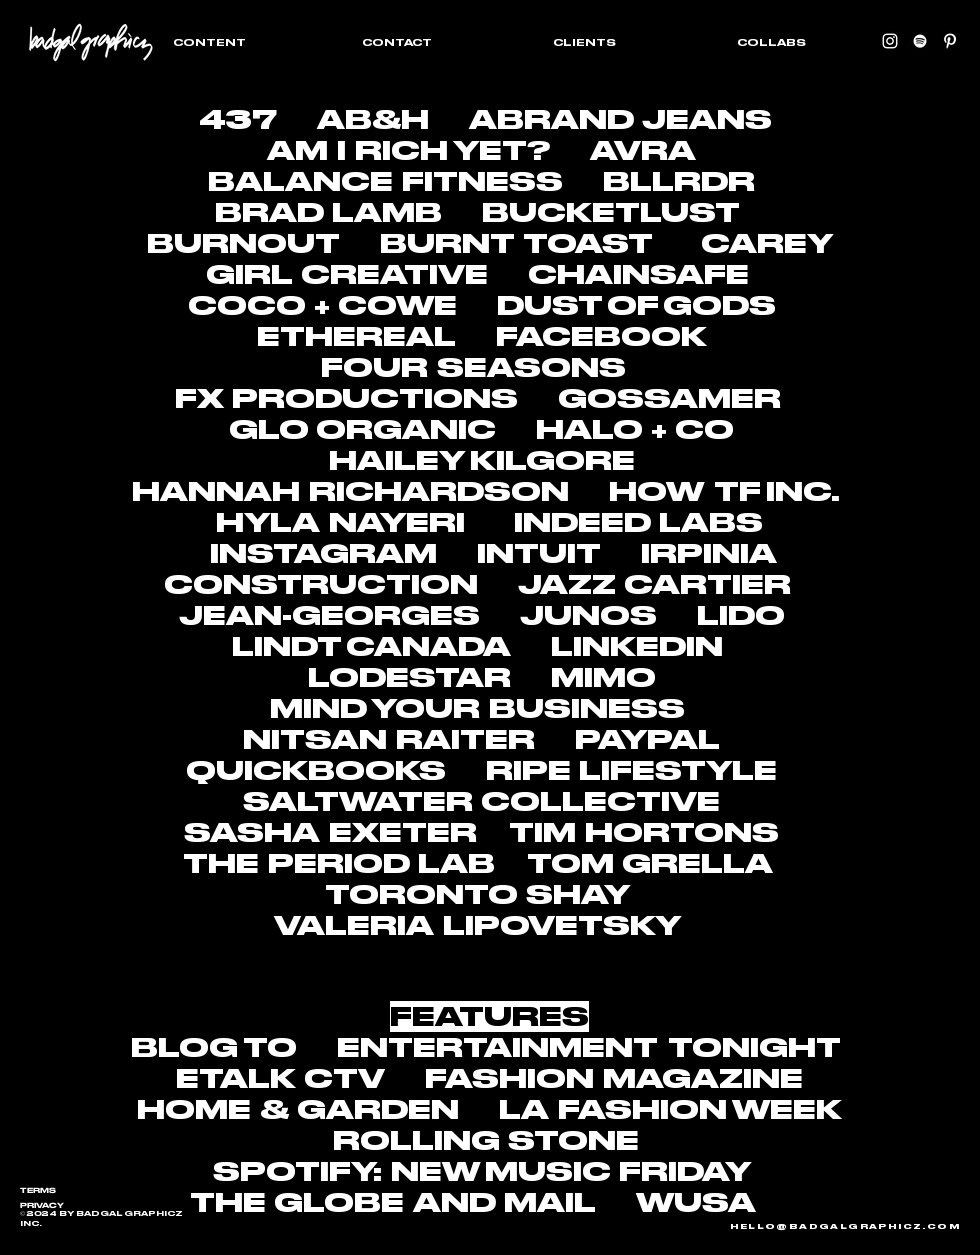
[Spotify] (920, 41)
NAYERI (397, 522)
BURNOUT (243, 243)
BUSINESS (587, 708)
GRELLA (697, 863)
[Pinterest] (950, 41)
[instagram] (890, 41)
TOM (570, 863)
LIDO (741, 615)
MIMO (603, 677)
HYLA (268, 522)
